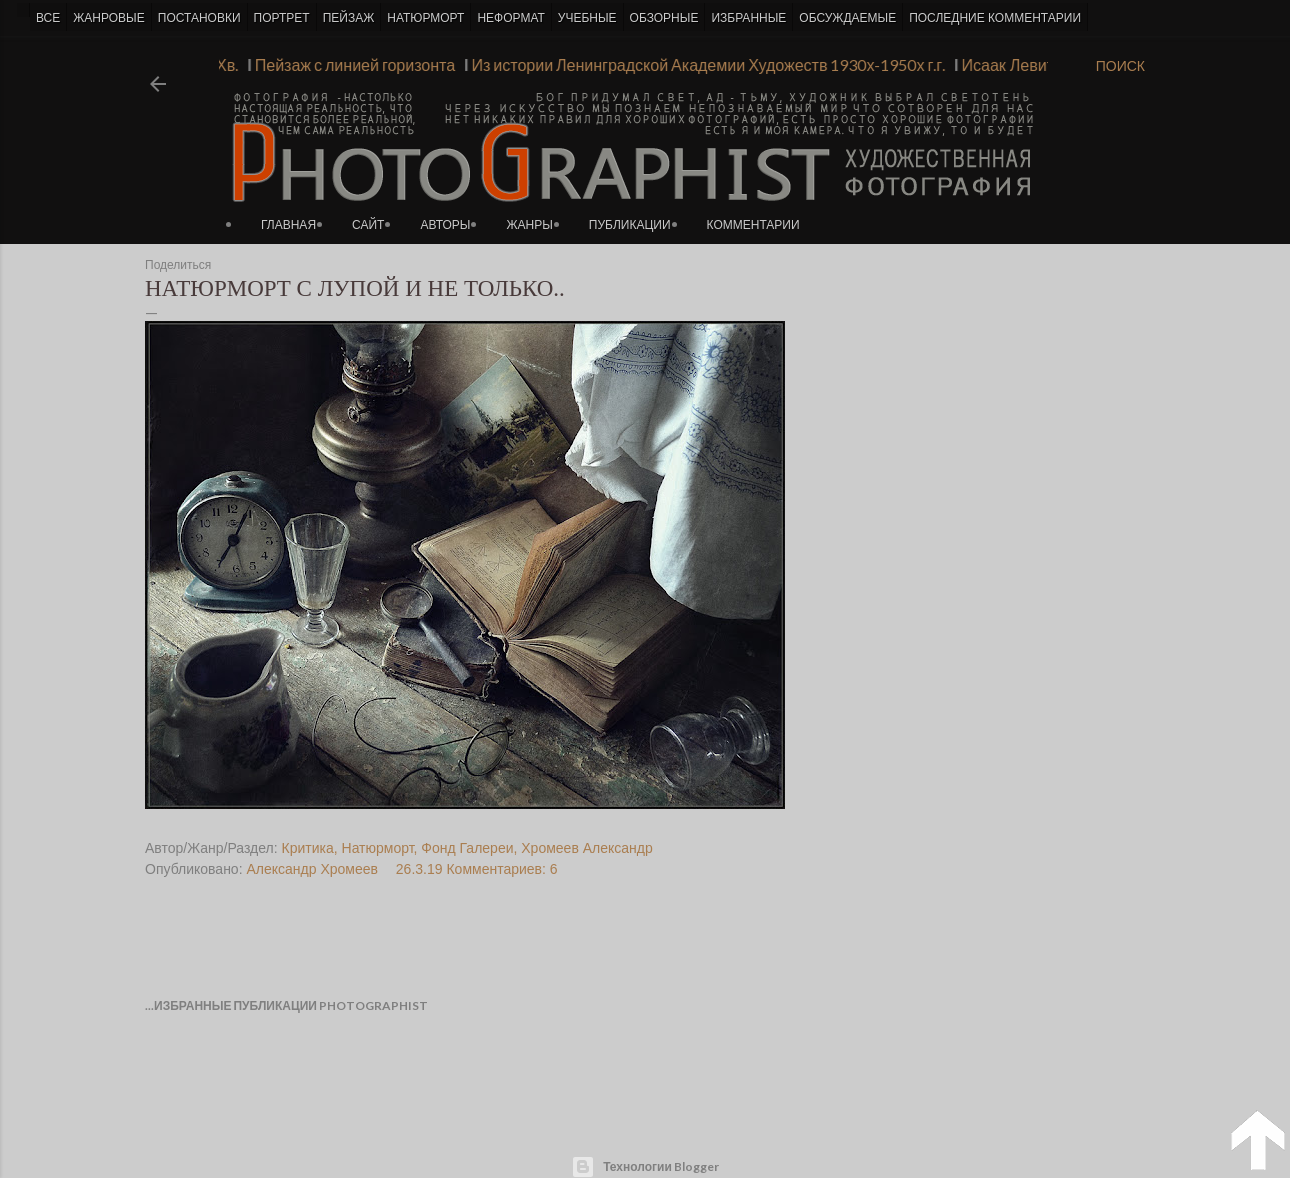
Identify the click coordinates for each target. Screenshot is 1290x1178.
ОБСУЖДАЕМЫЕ (847, 18)
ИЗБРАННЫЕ (748, 18)
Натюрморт (378, 848)
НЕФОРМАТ (510, 18)
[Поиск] (1120, 66)
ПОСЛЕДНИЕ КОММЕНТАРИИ (995, 18)
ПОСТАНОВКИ (199, 18)
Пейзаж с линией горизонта (350, 64)
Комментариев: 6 (501, 869)
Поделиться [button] (178, 265)
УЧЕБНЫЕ (587, 18)
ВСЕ (48, 18)
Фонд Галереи (467, 848)
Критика (308, 848)
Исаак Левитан (1011, 64)
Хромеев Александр (586, 848)
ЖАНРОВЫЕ (108, 18)
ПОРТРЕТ (282, 18)
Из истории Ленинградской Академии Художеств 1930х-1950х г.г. (703, 64)
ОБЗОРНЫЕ (664, 18)
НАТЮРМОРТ (425, 18)
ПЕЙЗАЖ (349, 18)
